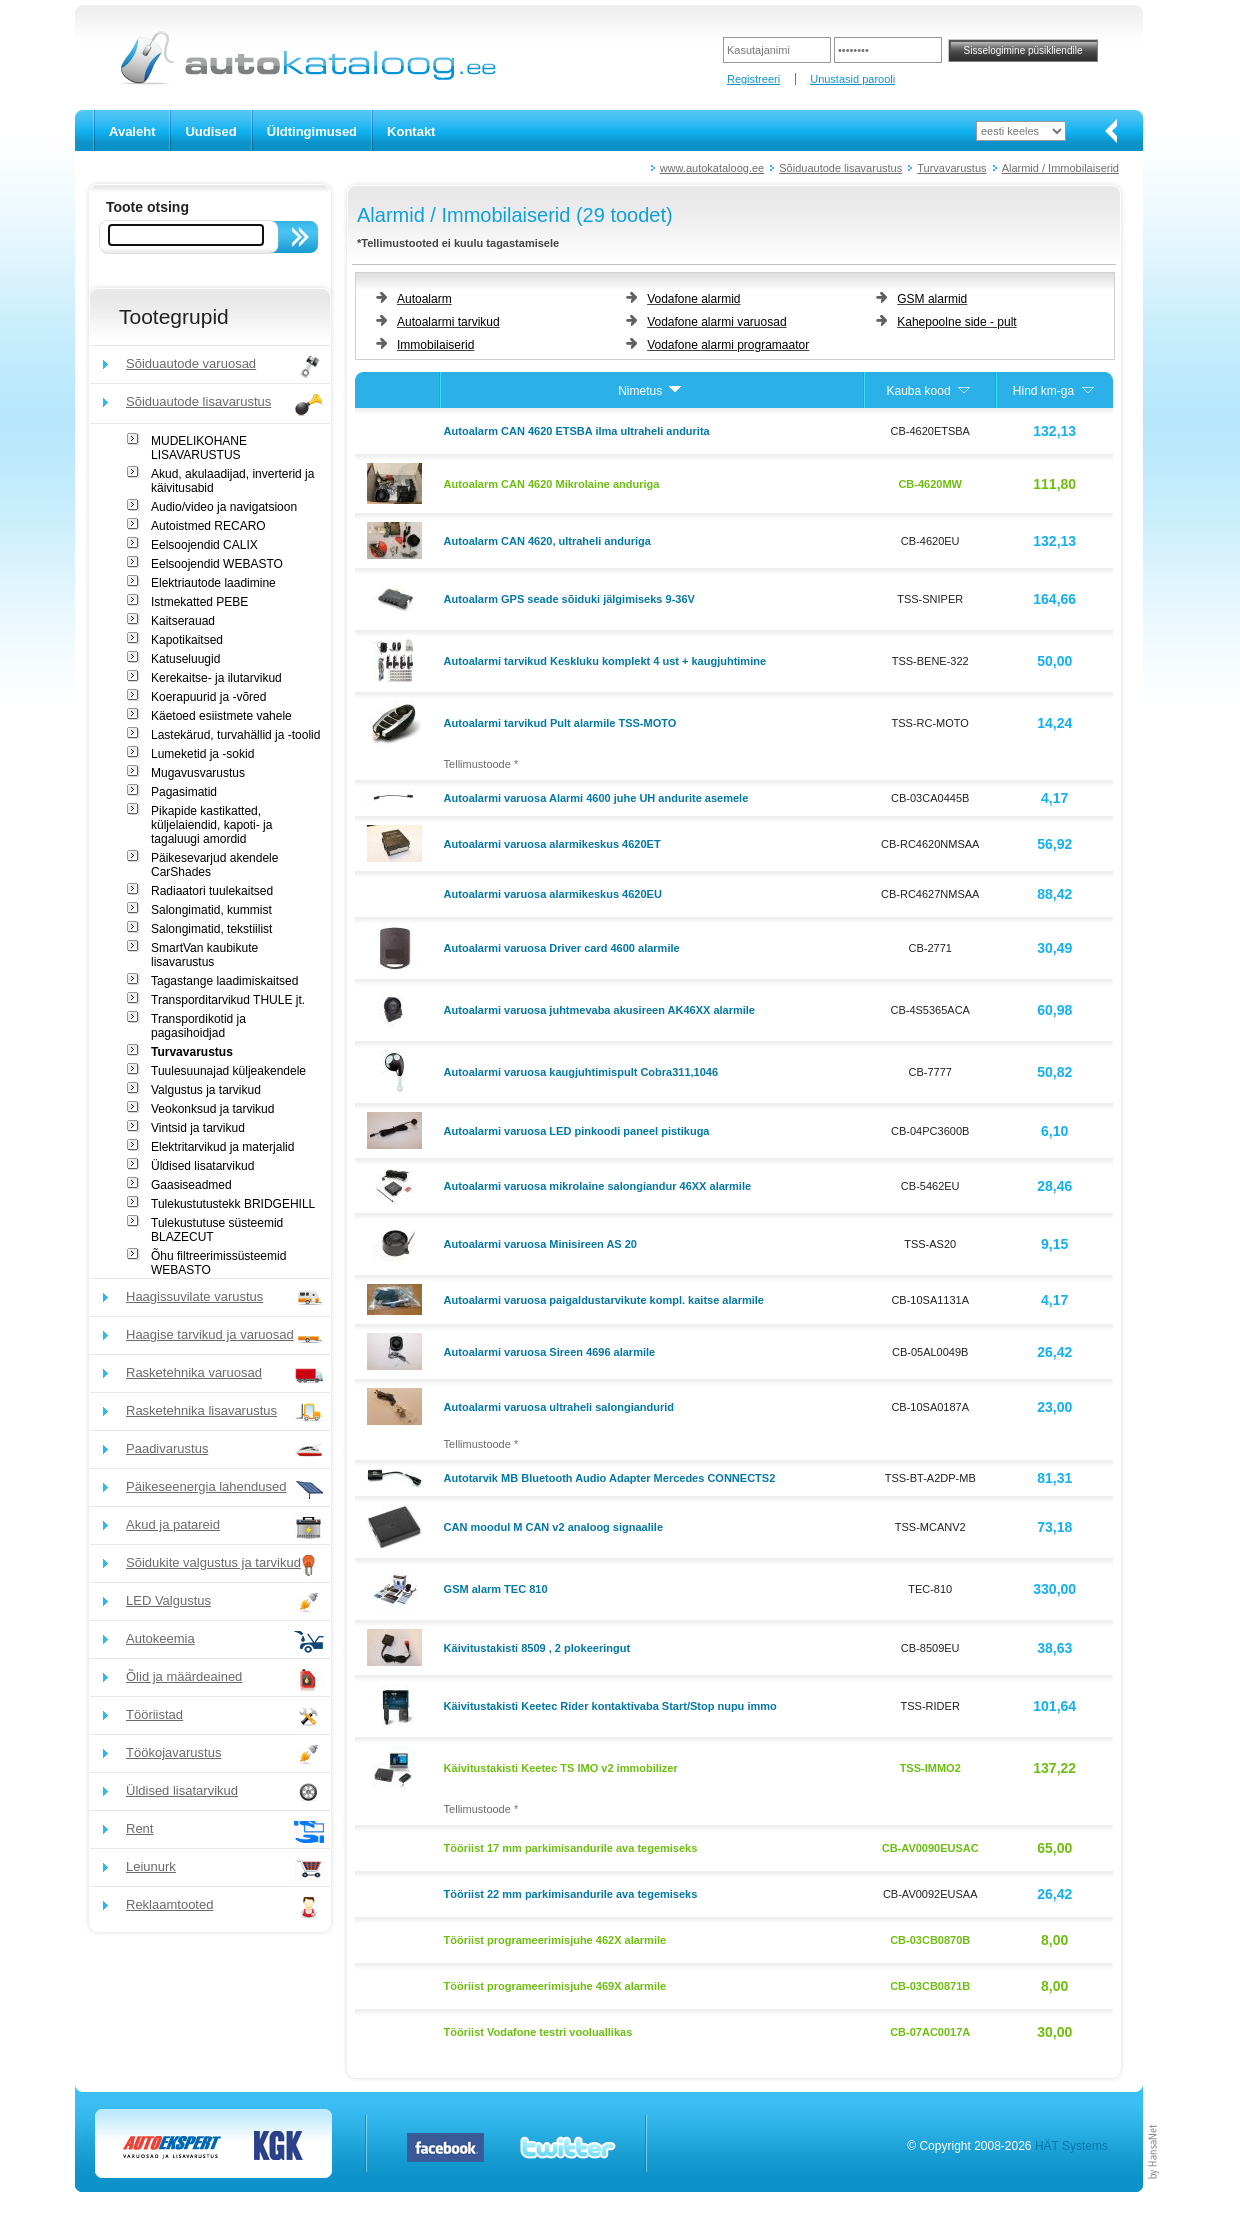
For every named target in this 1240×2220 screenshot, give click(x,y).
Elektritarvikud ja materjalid (222, 1147)
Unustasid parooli (852, 79)
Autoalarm (424, 299)
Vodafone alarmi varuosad (716, 322)
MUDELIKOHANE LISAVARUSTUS (199, 448)
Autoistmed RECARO (208, 526)
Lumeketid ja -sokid (202, 754)
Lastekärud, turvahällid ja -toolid (235, 735)
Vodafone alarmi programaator (728, 345)
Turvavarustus (951, 168)
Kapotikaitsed (187, 640)
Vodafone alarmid (693, 299)
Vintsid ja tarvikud (198, 1128)
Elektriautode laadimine (213, 583)
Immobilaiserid (435, 345)
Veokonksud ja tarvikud (212, 1109)
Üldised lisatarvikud (202, 1166)
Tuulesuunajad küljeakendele (228, 1071)
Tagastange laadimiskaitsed (224, 981)
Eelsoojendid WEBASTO (217, 564)
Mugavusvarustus (198, 773)
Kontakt (411, 131)
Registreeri (753, 79)
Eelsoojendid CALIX (204, 545)
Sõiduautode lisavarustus (840, 168)
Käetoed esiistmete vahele (221, 716)
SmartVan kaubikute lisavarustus (204, 955)
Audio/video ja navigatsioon (224, 507)
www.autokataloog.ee (712, 168)
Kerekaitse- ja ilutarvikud (216, 678)
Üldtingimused (312, 131)
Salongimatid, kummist (211, 910)
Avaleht (132, 131)
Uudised (210, 131)
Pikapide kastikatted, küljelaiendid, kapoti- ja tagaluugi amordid (211, 825)
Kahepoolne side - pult (956, 322)
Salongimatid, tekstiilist (211, 929)
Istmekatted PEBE (199, 602)
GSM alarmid (932, 299)
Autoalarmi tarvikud (448, 322)
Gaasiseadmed (191, 1185)
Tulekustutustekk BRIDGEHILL (233, 1204)
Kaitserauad (183, 621)
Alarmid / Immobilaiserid (1060, 168)
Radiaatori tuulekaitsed (212, 891)
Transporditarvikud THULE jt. (228, 1000)
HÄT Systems (1071, 2146)
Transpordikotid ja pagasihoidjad (198, 1026)
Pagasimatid (184, 792)
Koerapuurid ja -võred (208, 697)
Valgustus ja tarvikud (206, 1090)
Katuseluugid (185, 659)
